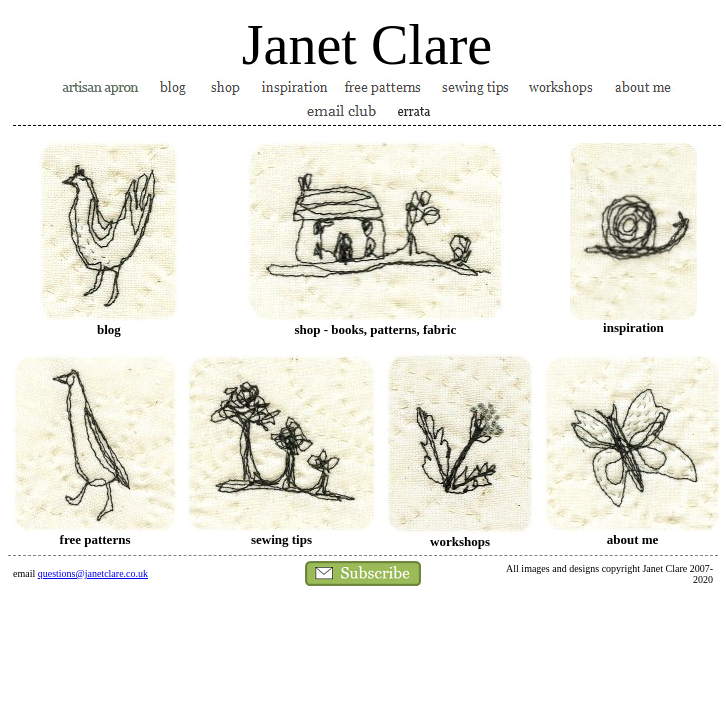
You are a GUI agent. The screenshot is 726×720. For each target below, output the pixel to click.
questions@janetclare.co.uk (93, 573)
